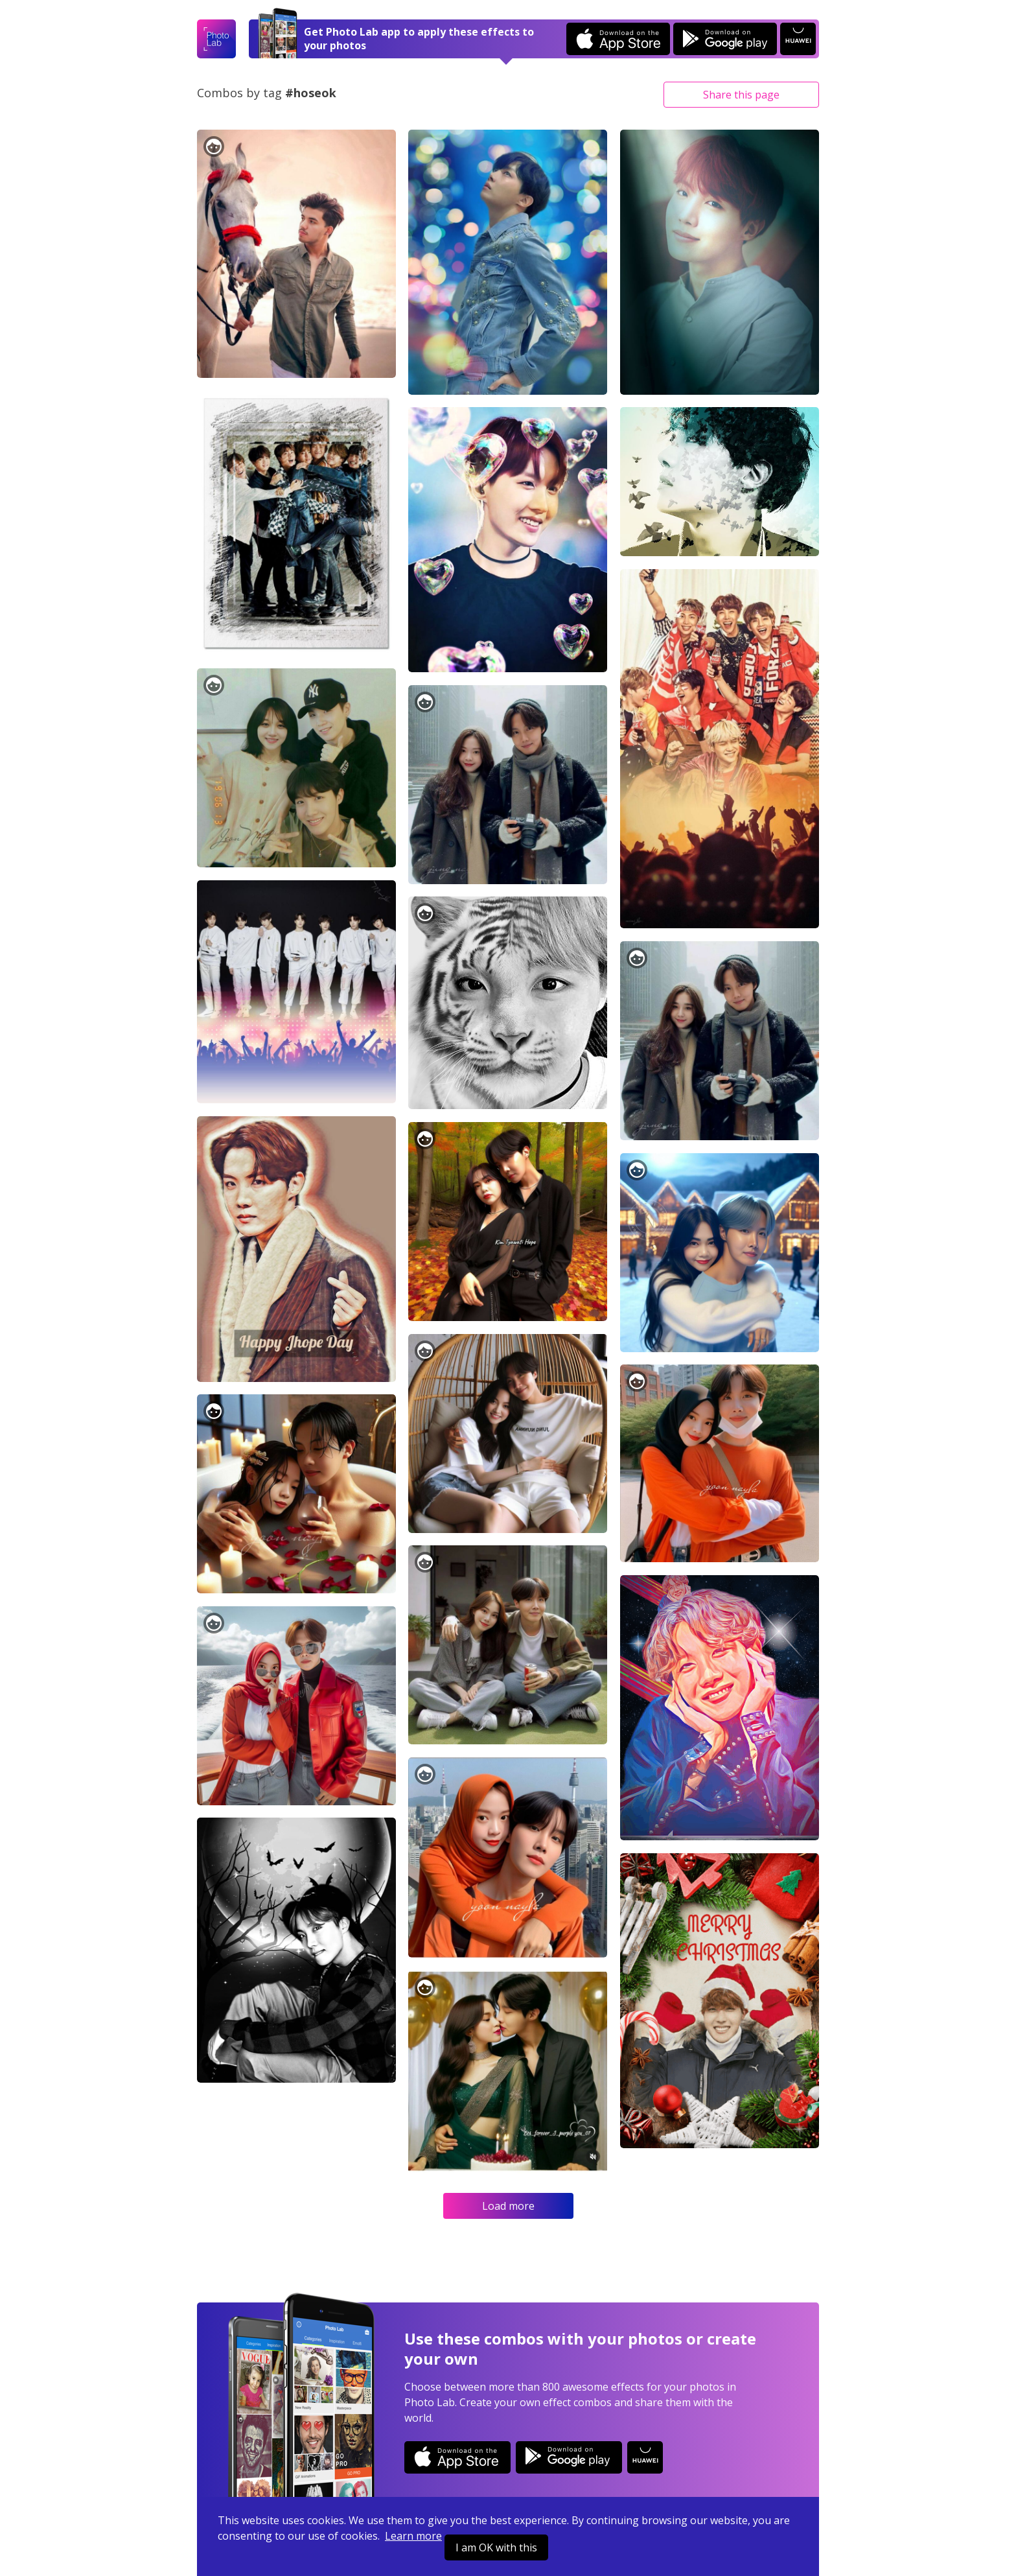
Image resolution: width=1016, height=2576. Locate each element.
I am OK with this (496, 2547)
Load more (508, 2206)
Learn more (413, 2536)
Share (741, 95)
